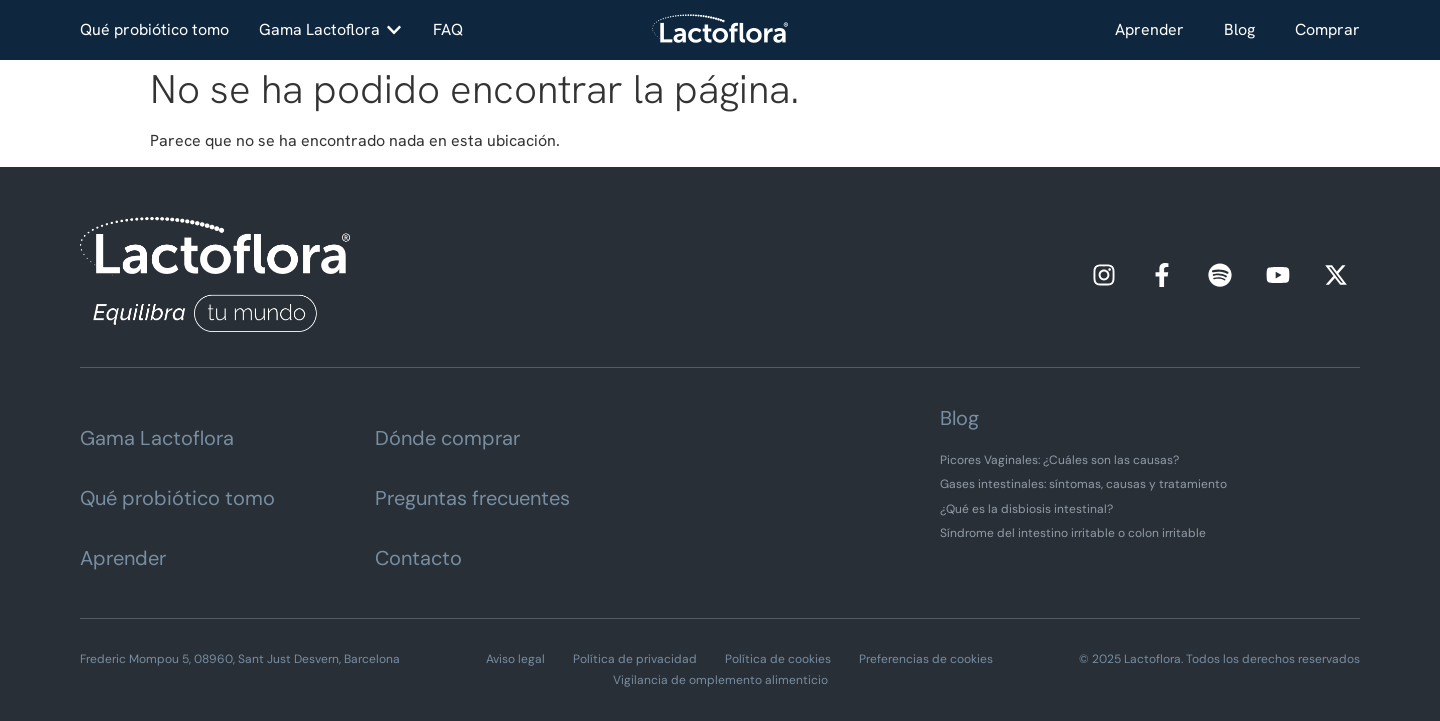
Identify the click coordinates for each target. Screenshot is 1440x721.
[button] (331, 30)
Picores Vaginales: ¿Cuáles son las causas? (1059, 460)
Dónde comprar (447, 438)
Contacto (418, 558)
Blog (1239, 29)
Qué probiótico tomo (177, 498)
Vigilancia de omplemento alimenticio (720, 680)
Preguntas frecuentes (472, 498)
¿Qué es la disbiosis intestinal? (1026, 509)
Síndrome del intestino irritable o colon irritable (1073, 533)
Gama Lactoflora (157, 438)
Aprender (1149, 29)
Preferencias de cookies (926, 659)
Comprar (1327, 29)
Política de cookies (778, 659)
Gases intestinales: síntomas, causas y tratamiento (1083, 484)
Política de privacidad (635, 659)
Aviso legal (515, 659)
